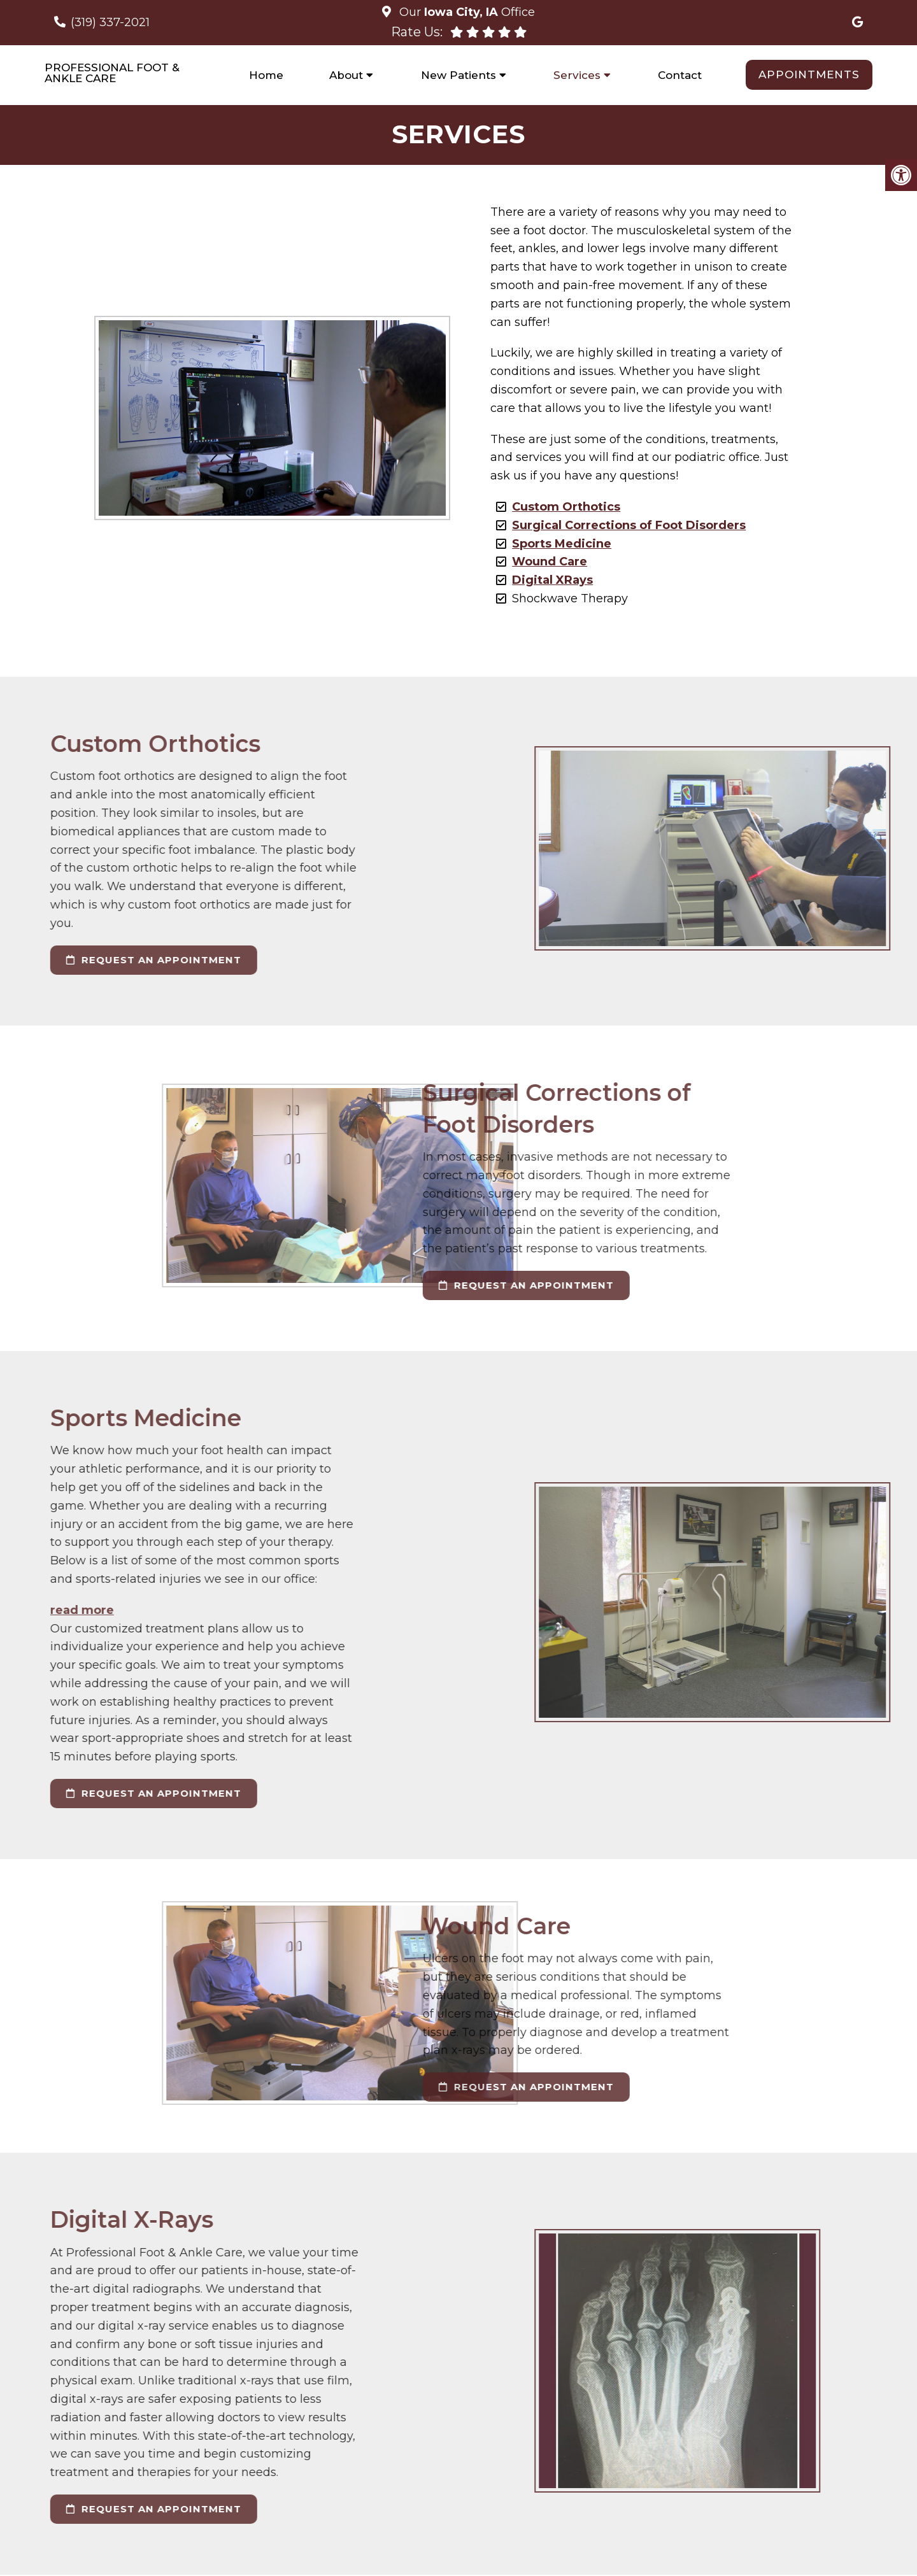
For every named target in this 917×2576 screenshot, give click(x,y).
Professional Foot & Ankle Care (112, 73)
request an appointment (331, 1286)
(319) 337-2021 (110, 22)
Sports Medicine (559, 545)
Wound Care (547, 563)
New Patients (458, 75)
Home (266, 75)
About (346, 75)
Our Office (465, 12)
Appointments (809, 74)
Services (577, 75)
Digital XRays (549, 581)
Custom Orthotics (563, 508)
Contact (680, 75)
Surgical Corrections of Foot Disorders (626, 527)
